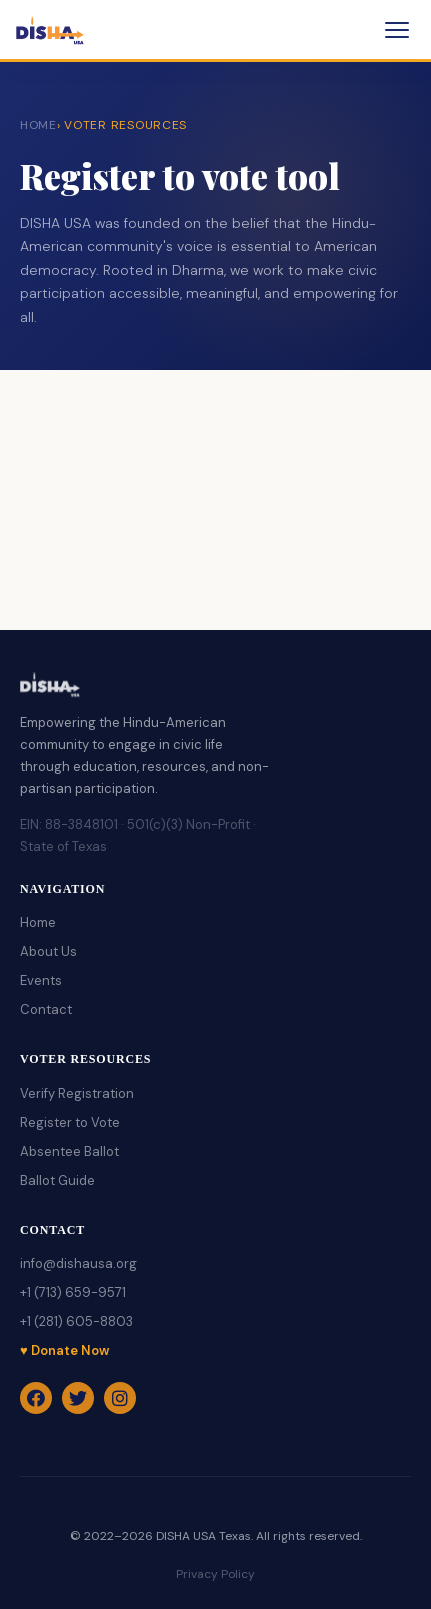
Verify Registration (77, 1093)
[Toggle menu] (397, 30)
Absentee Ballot (69, 1151)
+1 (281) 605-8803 (76, 1321)
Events (41, 980)
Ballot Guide (57, 1180)
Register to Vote (70, 1122)
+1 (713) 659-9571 (73, 1292)
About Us (48, 951)
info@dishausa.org (78, 1263)
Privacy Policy (215, 1574)
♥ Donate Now (64, 1350)
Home (38, 922)
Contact (46, 1009)
